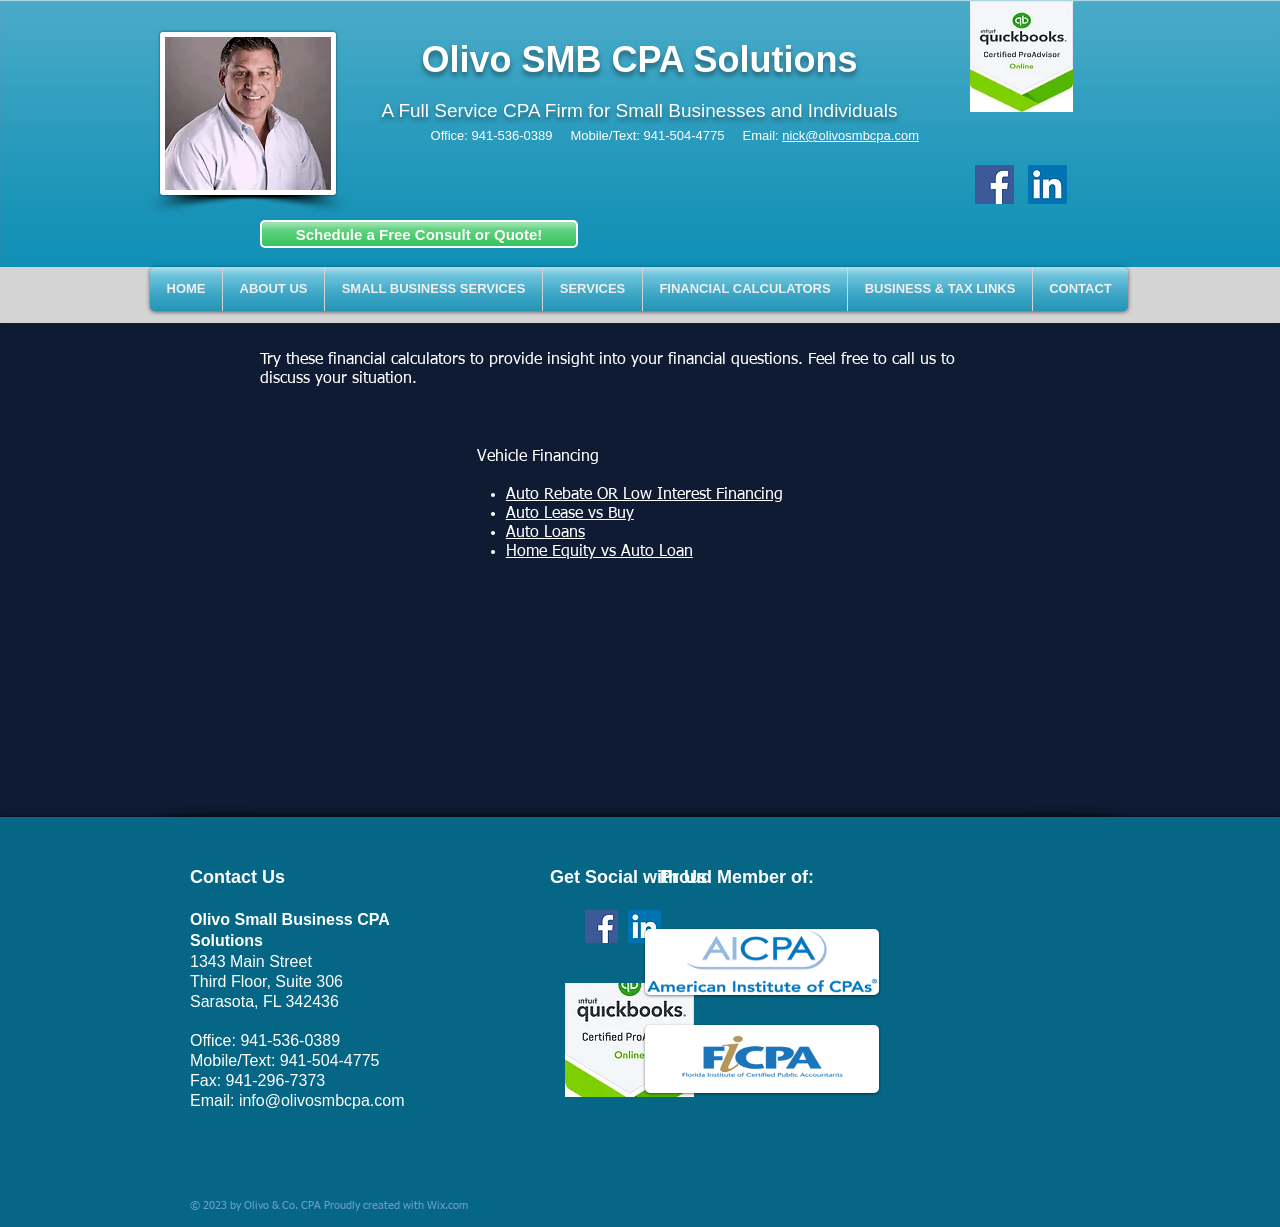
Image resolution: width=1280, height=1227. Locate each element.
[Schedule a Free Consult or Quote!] (419, 234)
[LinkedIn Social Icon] (1047, 184)
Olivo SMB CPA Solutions (639, 59)
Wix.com (447, 1205)
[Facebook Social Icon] (994, 184)
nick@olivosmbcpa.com (850, 135)
